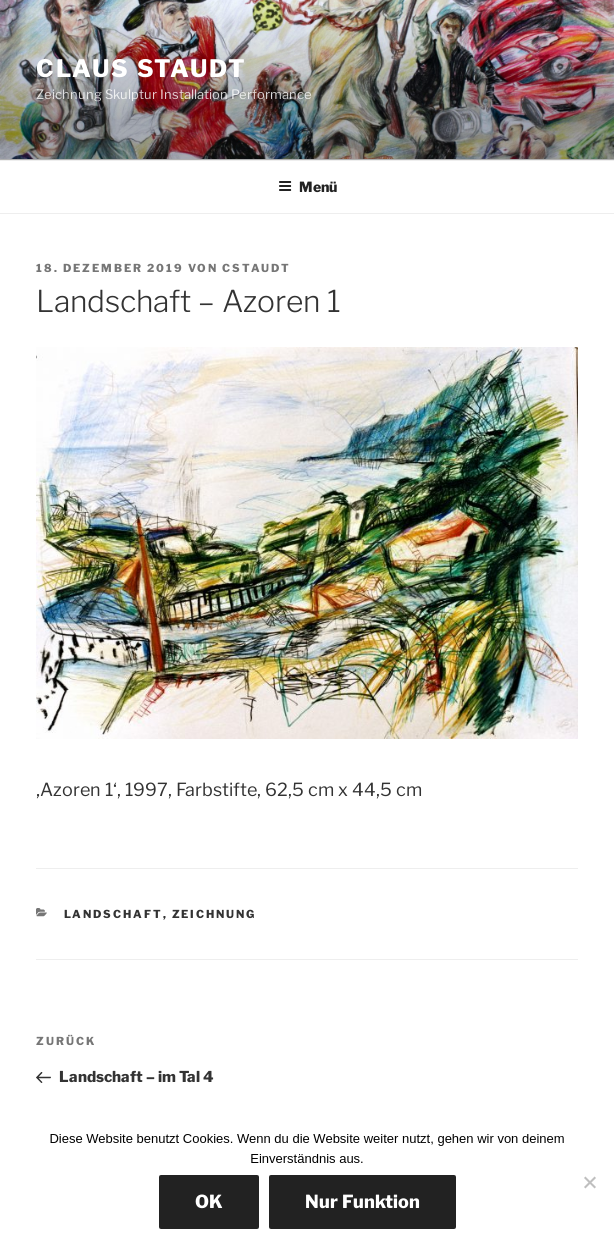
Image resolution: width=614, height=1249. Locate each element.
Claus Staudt (141, 68)
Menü (307, 186)
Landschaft (113, 914)
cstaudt (256, 268)
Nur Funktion (362, 1201)
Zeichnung (214, 914)
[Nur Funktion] (589, 1182)
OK (209, 1201)
